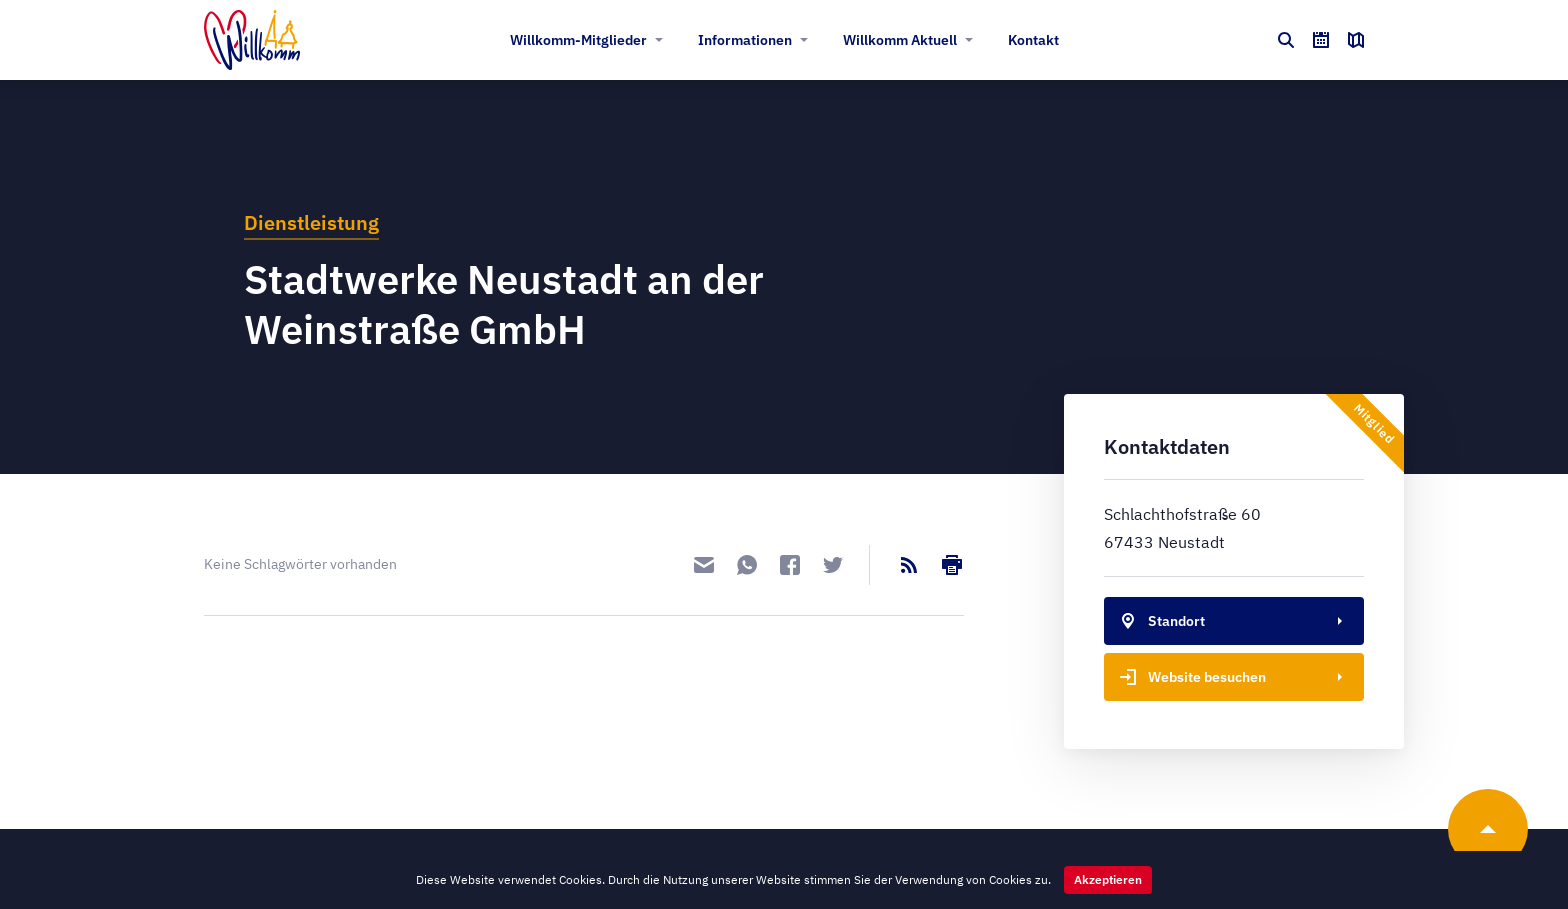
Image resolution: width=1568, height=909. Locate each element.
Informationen (745, 40)
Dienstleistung (311, 222)
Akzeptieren (1108, 879)
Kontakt (1033, 40)
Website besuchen (1189, 677)
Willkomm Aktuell (900, 40)
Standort (1158, 621)
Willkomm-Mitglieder (578, 40)
